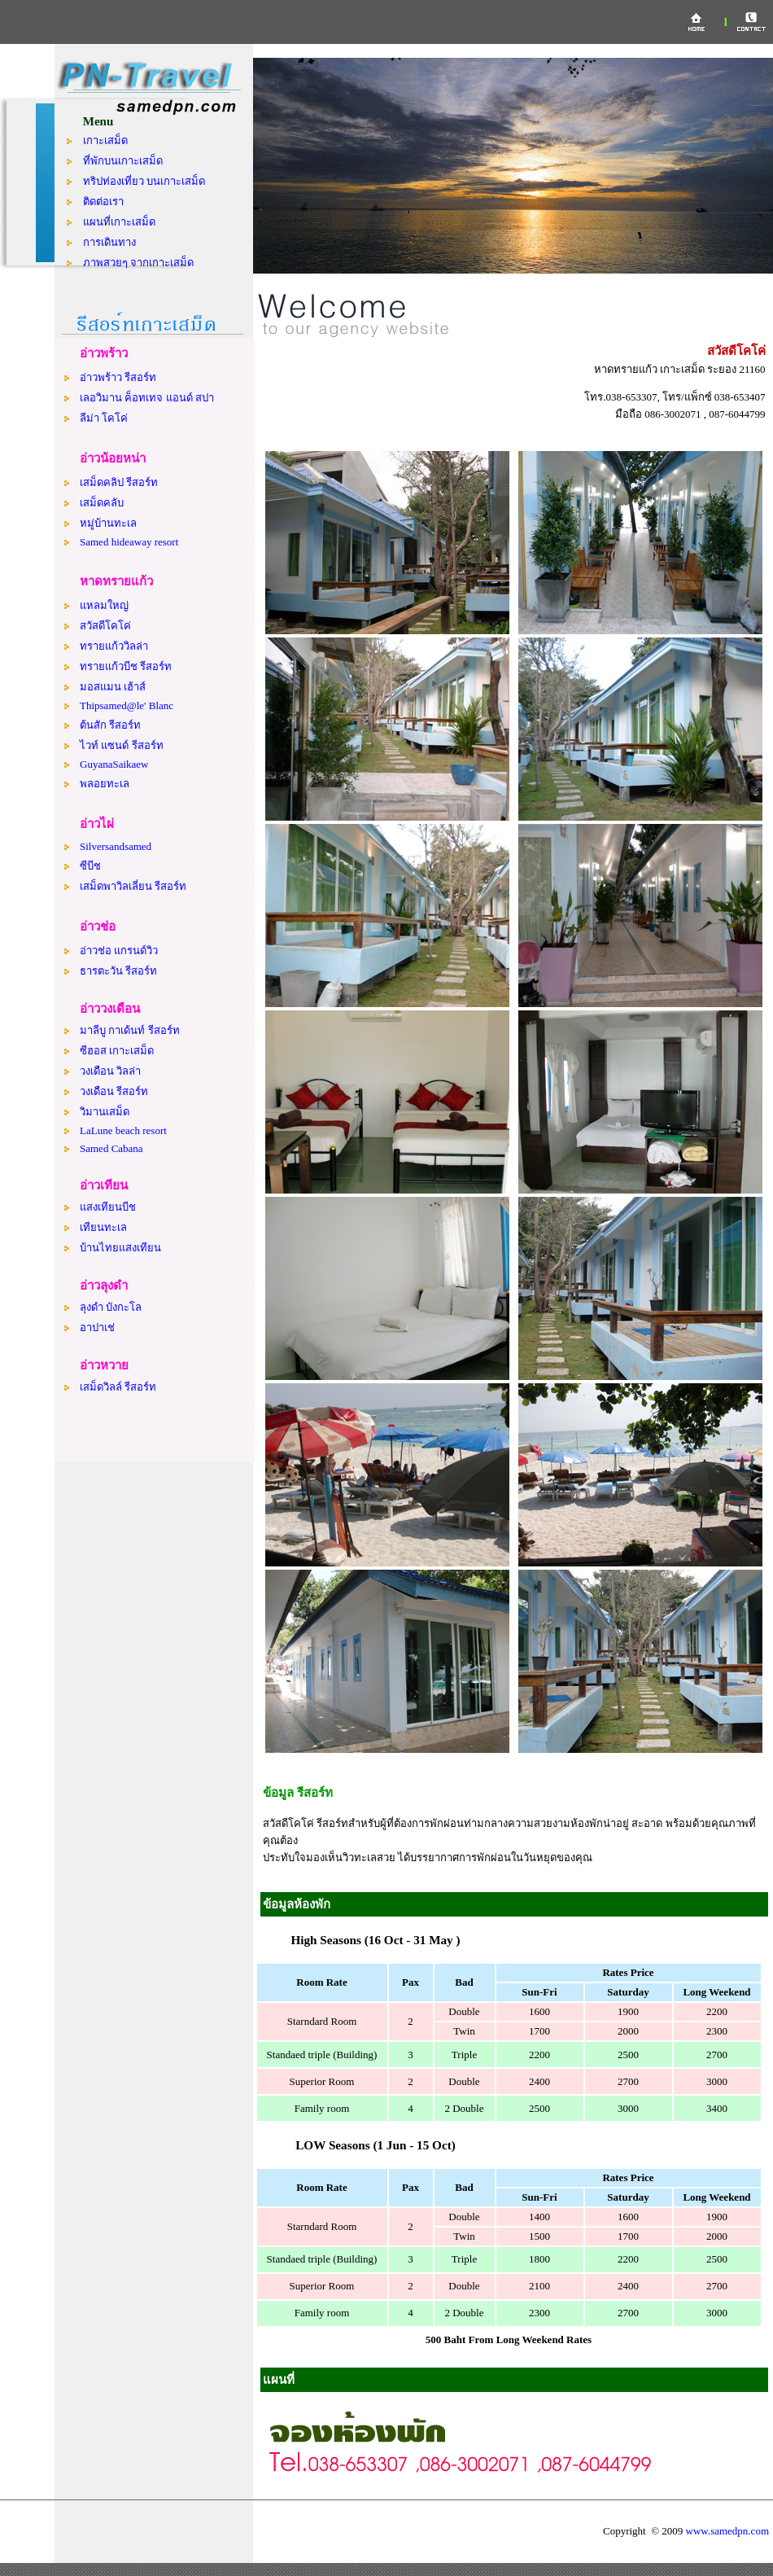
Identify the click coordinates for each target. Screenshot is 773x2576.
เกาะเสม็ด (105, 140)
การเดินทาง (109, 242)
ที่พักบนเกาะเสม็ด (123, 161)
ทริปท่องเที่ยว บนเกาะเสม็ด (144, 181)
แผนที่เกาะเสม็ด (119, 222)
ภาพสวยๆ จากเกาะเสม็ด (138, 262)
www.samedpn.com (727, 2531)
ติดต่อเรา (103, 201)
